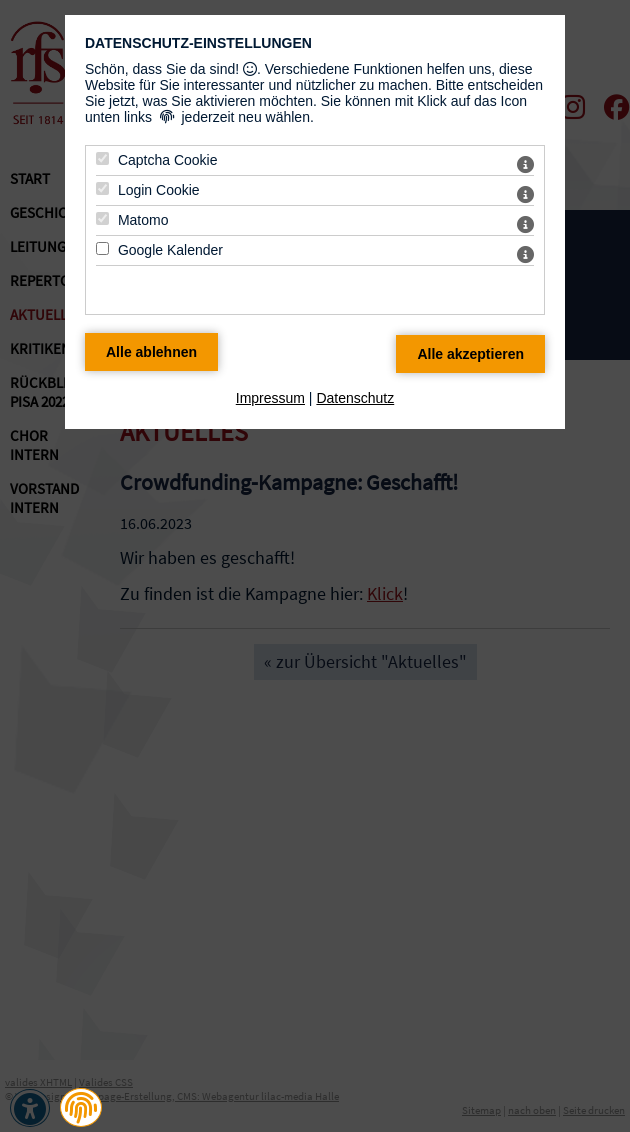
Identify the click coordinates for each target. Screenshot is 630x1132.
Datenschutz (355, 398)
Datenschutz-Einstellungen (198, 43)
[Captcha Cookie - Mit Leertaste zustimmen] (102, 158)
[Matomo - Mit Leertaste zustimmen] (102, 218)
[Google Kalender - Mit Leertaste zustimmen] (102, 248)
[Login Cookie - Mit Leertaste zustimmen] (102, 188)
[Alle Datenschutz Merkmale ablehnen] (151, 352)
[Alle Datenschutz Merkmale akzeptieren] (470, 354)
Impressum (270, 398)
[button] (81, 1108)
